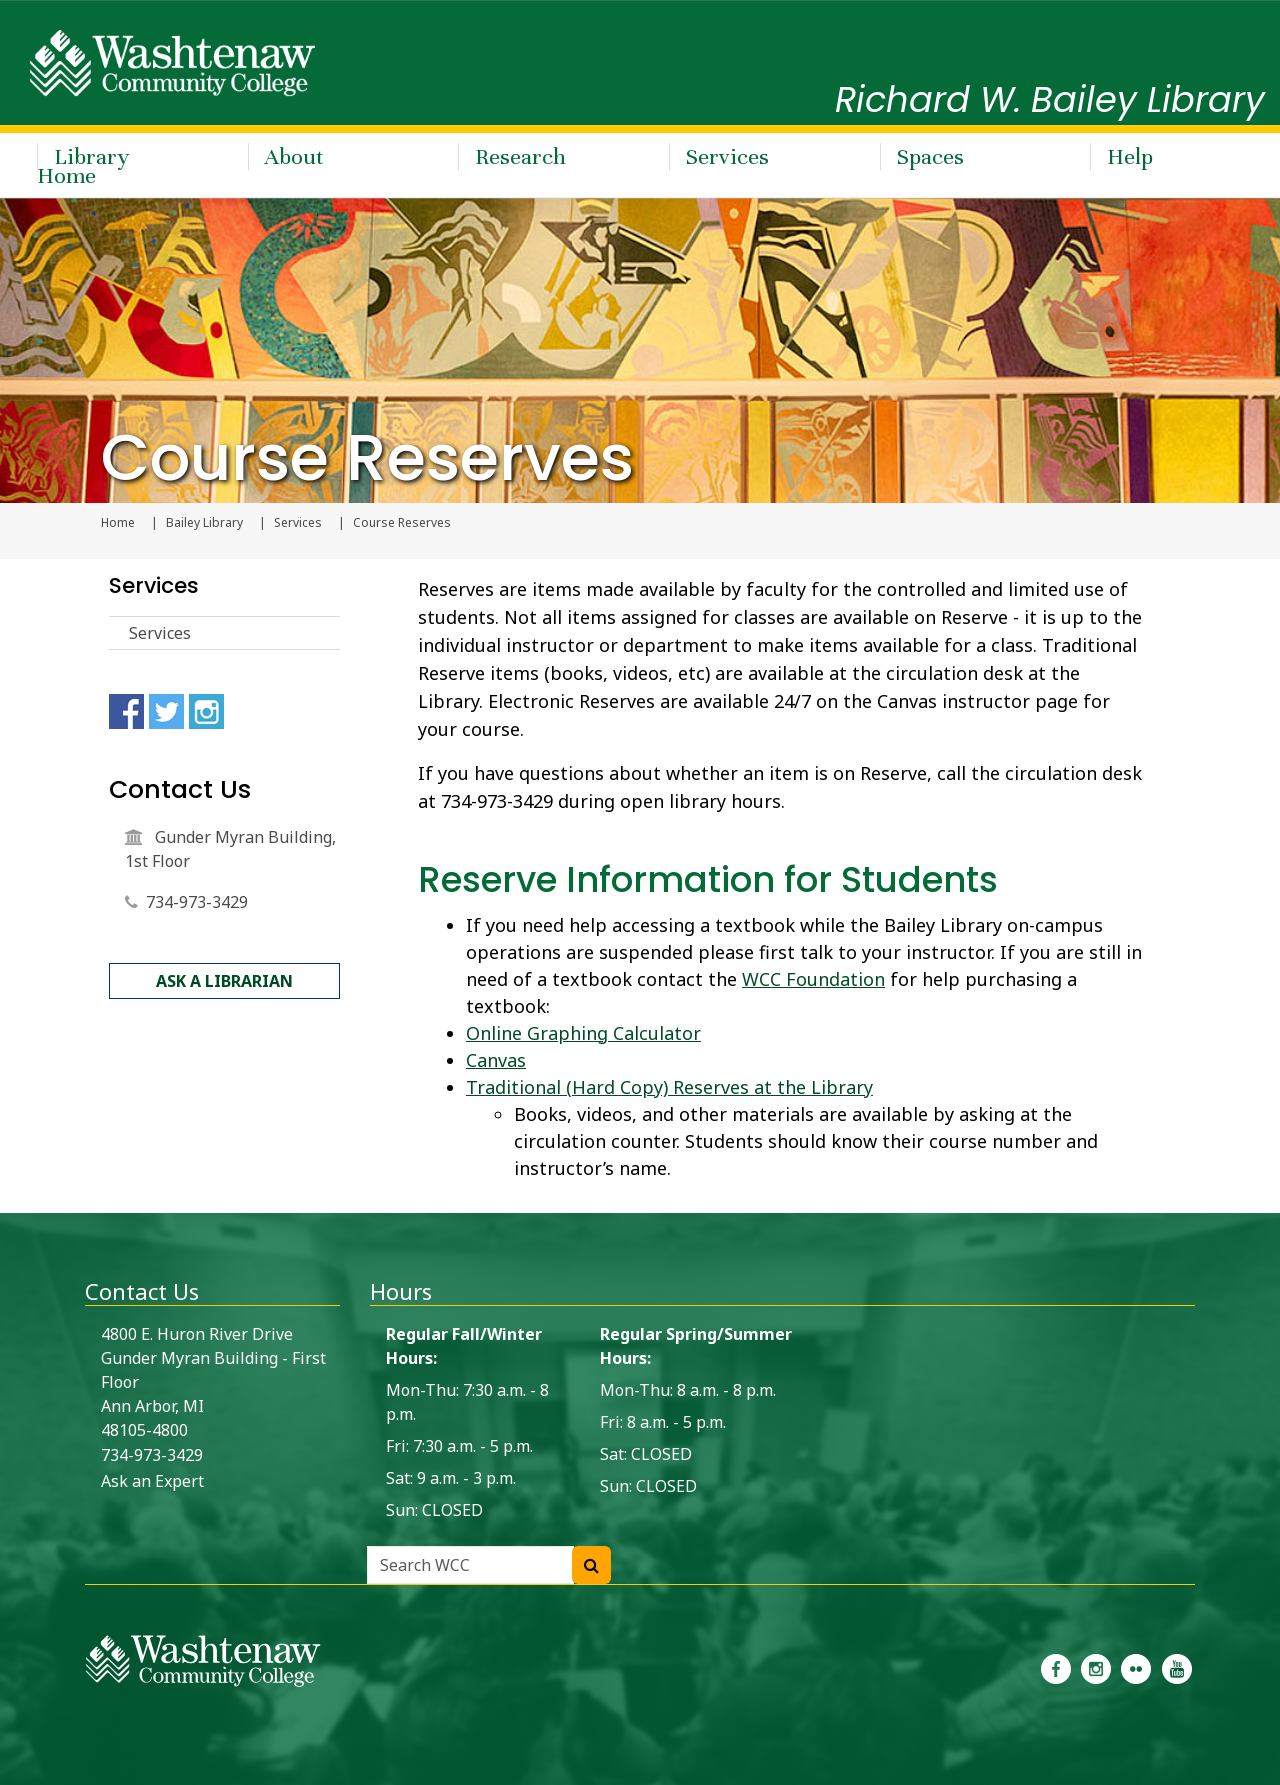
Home (118, 523)
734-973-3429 (197, 902)
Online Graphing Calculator (583, 1033)
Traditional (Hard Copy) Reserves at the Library (669, 1087)
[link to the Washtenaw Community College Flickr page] (1136, 1667)
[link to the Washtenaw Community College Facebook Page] (1056, 1667)
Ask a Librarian (224, 981)
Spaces (930, 156)
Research (520, 156)
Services (727, 156)
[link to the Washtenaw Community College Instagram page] (1096, 1667)
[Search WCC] (591, 1565)
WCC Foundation (813, 979)
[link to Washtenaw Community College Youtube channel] (1177, 1667)
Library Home (83, 166)
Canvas (496, 1060)
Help (1130, 156)
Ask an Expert (152, 1481)
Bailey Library (204, 523)
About (294, 156)
